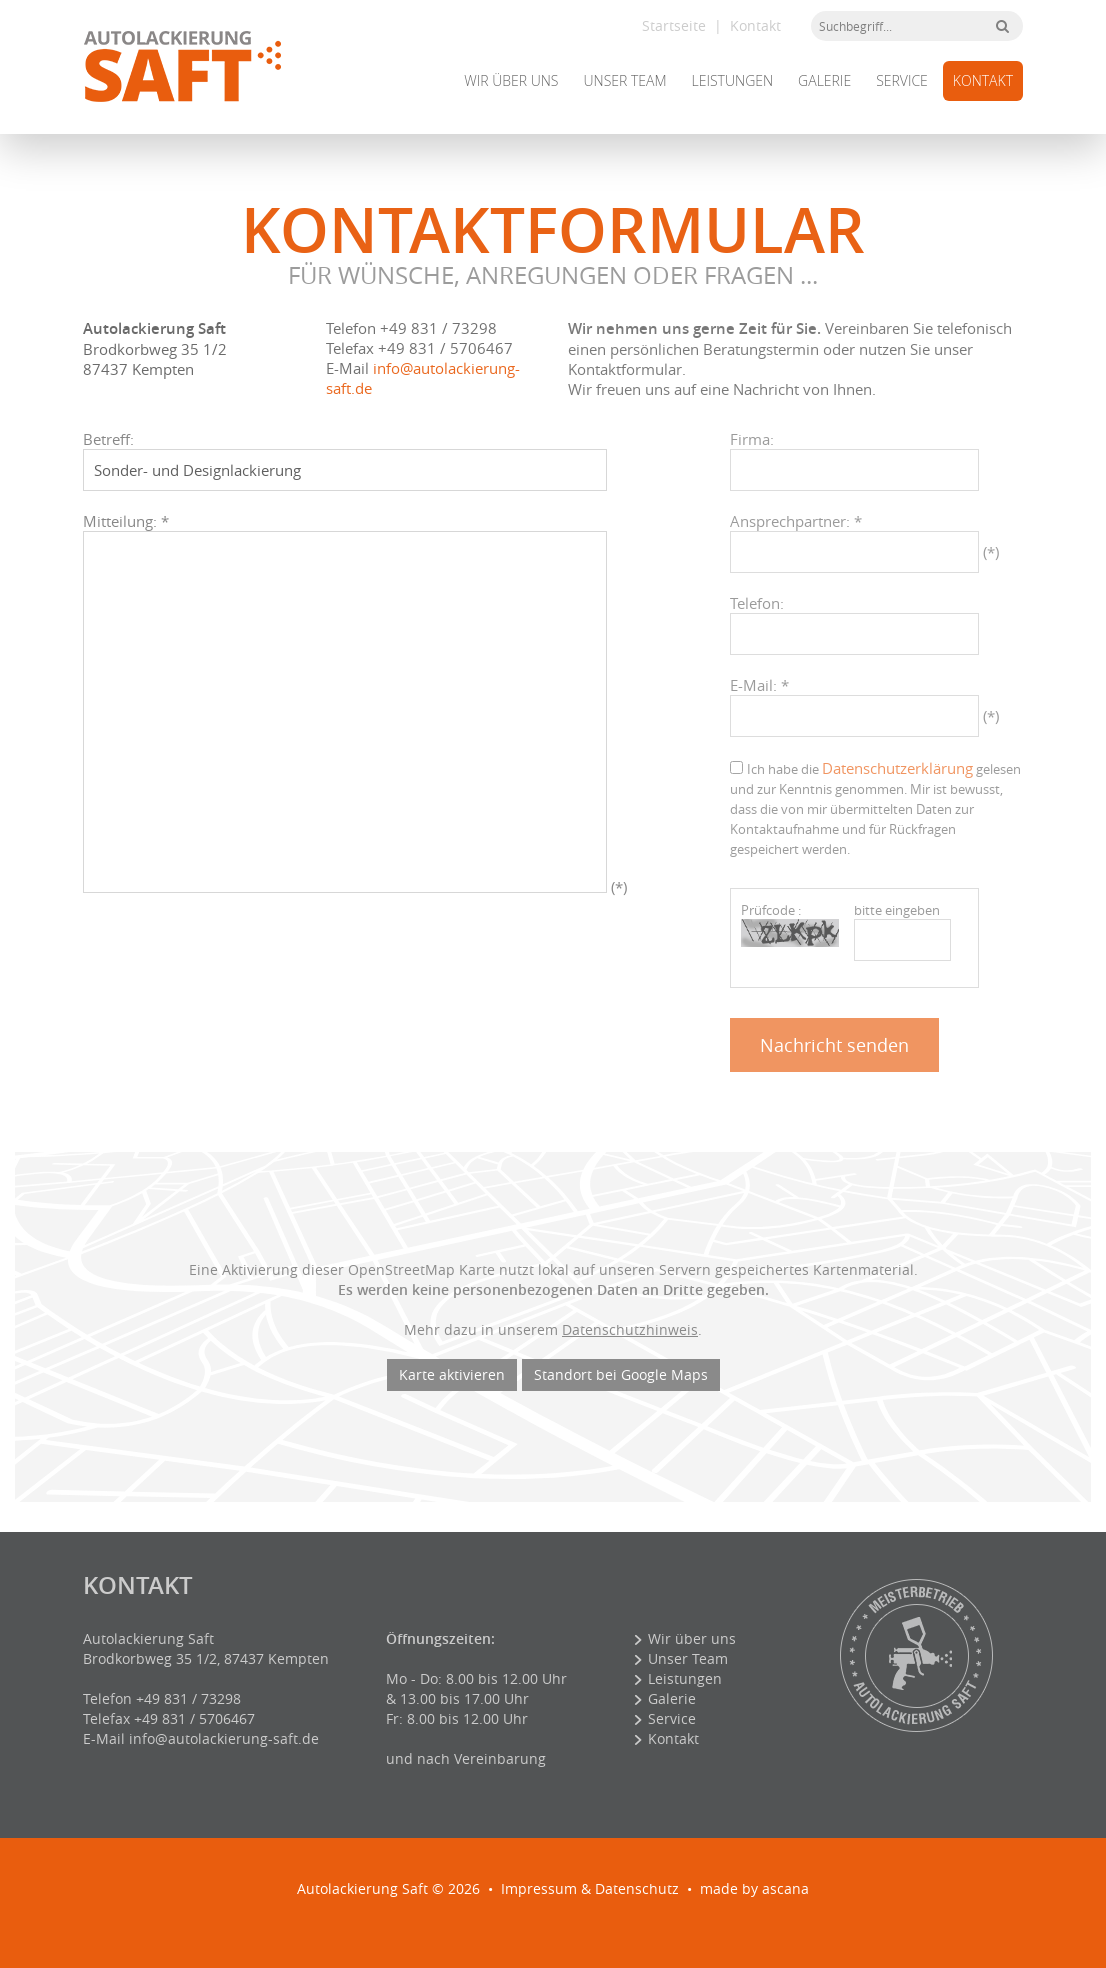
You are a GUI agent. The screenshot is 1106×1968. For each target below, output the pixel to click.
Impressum (539, 1888)
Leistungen (733, 80)
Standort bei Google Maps (621, 1374)
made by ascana (754, 1888)
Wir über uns (511, 80)
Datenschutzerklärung (897, 768)
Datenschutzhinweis (630, 1329)
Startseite (674, 25)
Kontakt (755, 25)
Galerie (824, 80)
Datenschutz (637, 1888)
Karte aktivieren (452, 1374)
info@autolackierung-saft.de (224, 1738)
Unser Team (624, 80)
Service (902, 80)
